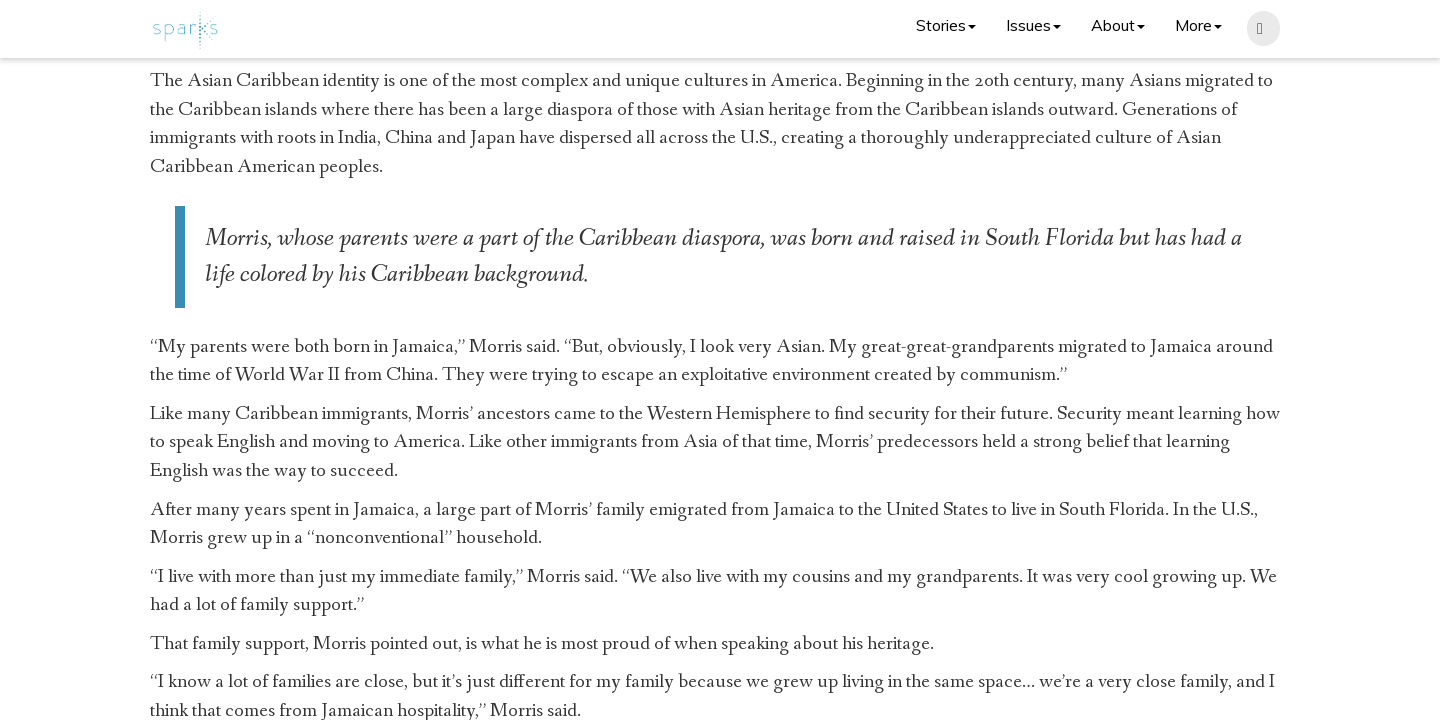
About (1118, 25)
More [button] (1198, 25)
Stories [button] (946, 25)
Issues (1033, 25)
